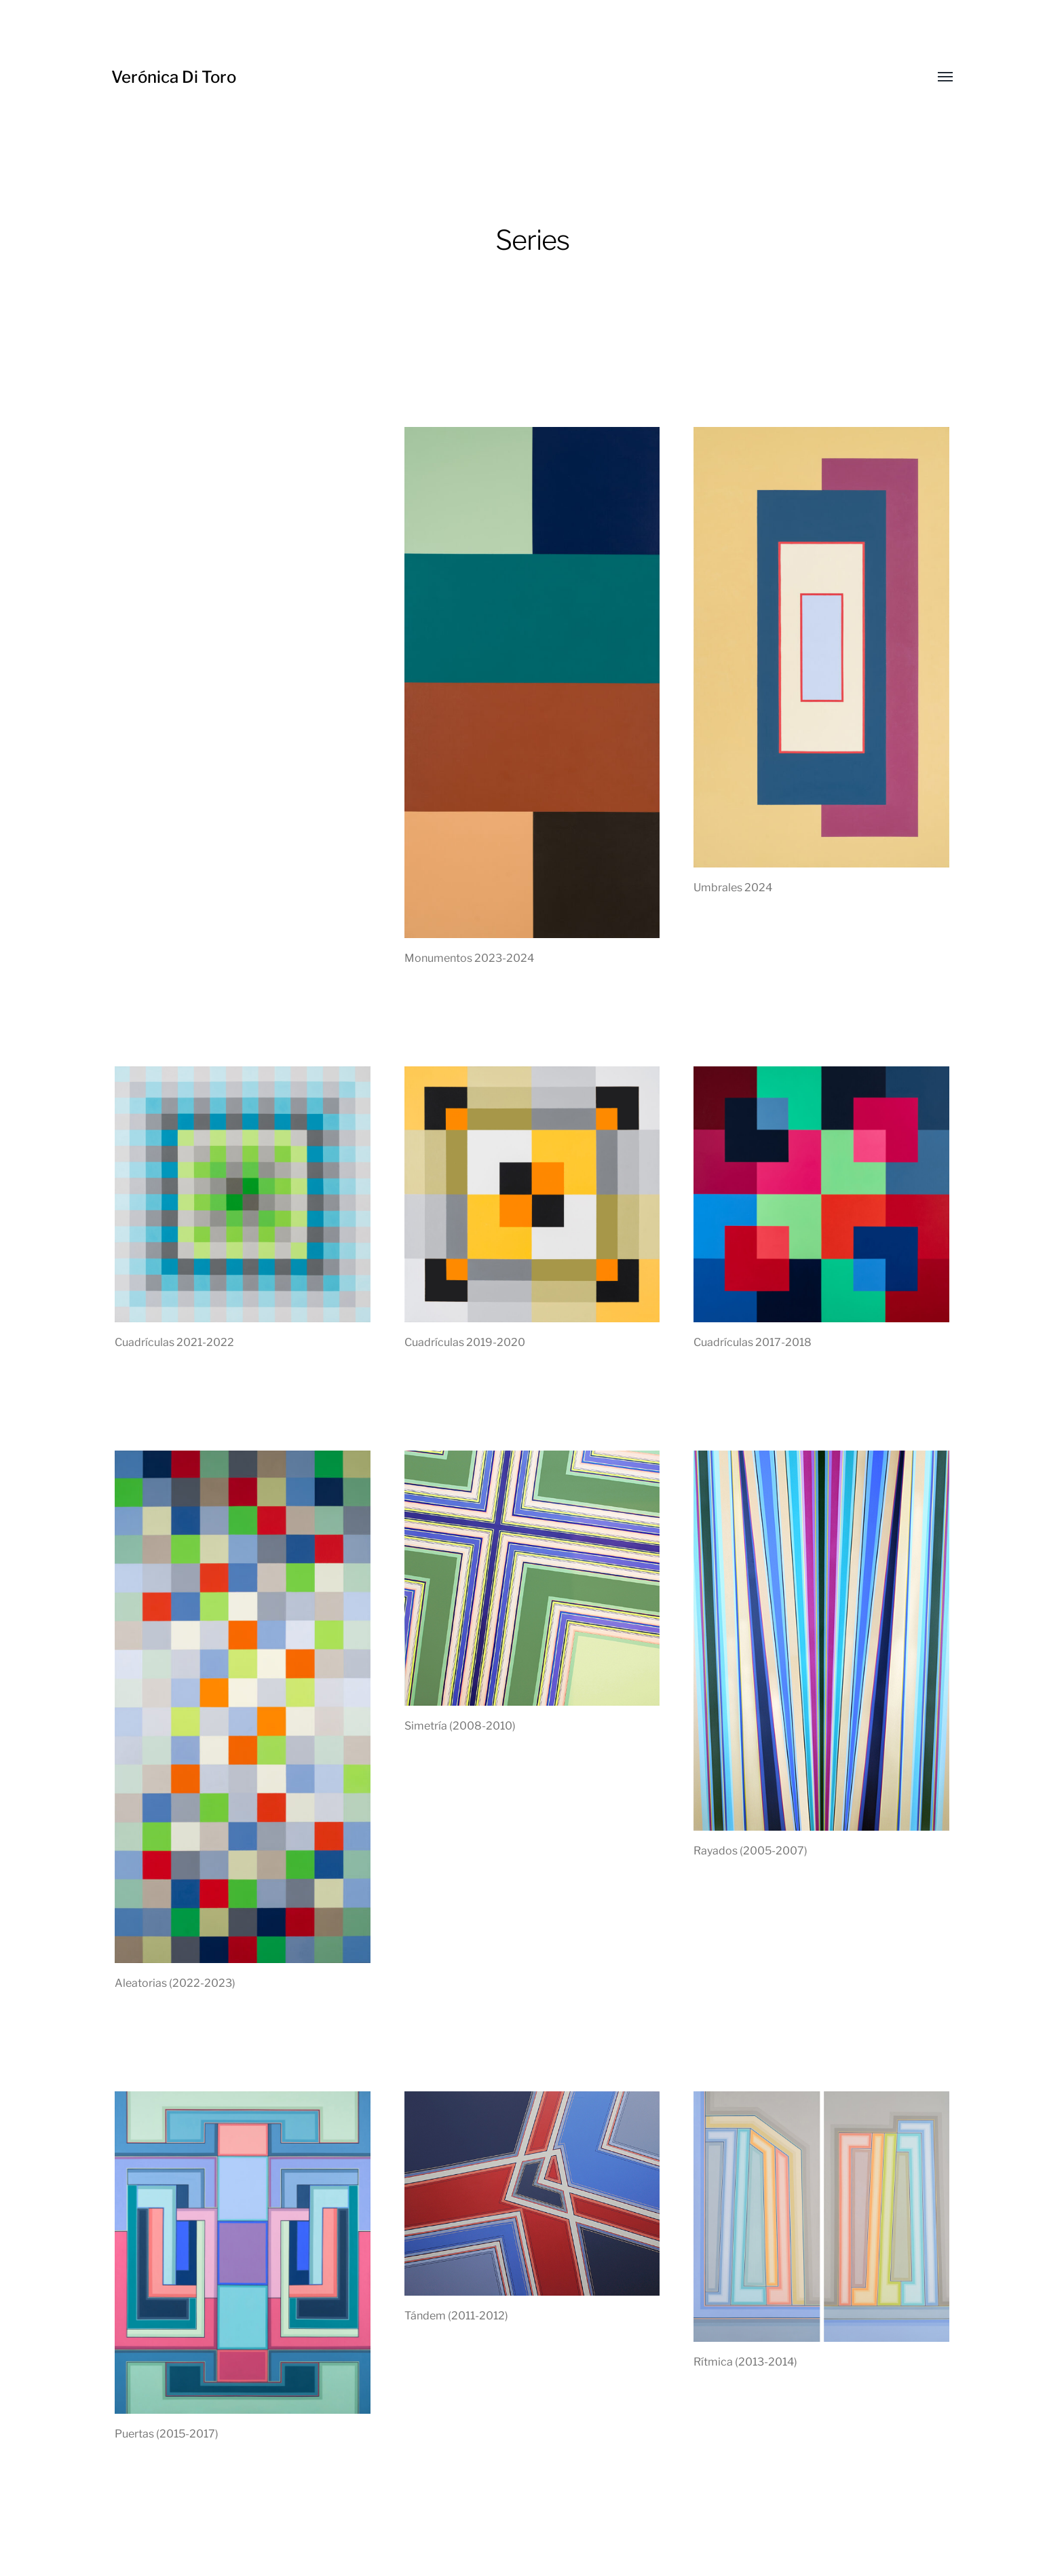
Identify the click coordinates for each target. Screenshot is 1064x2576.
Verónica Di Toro (173, 77)
